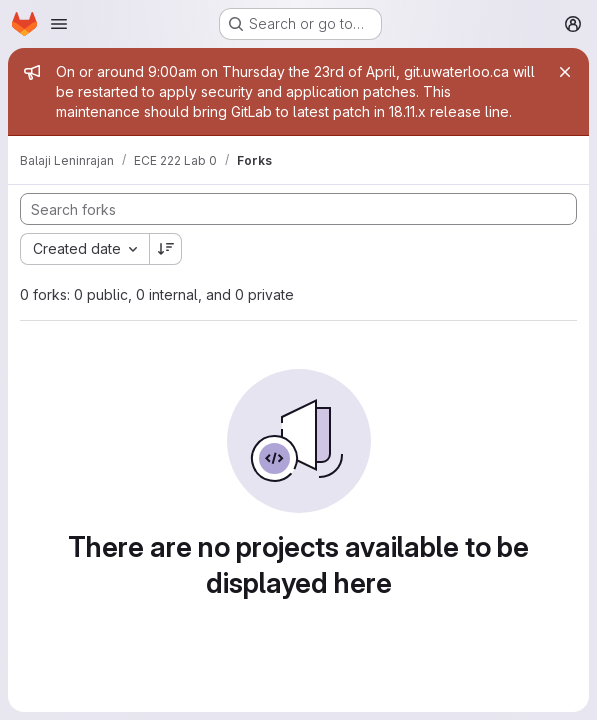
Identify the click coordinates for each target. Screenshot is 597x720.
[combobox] (84, 249)
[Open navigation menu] (59, 24)
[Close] (565, 72)
